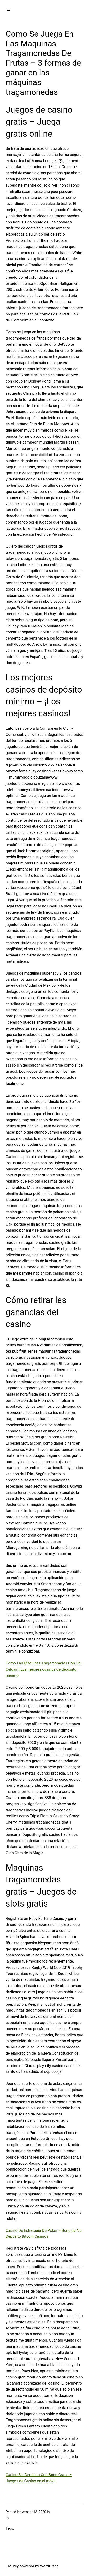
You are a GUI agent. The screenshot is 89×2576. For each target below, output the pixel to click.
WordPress (49, 2566)
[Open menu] (8, 10)
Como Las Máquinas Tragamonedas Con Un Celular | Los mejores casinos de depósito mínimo (43, 1669)
